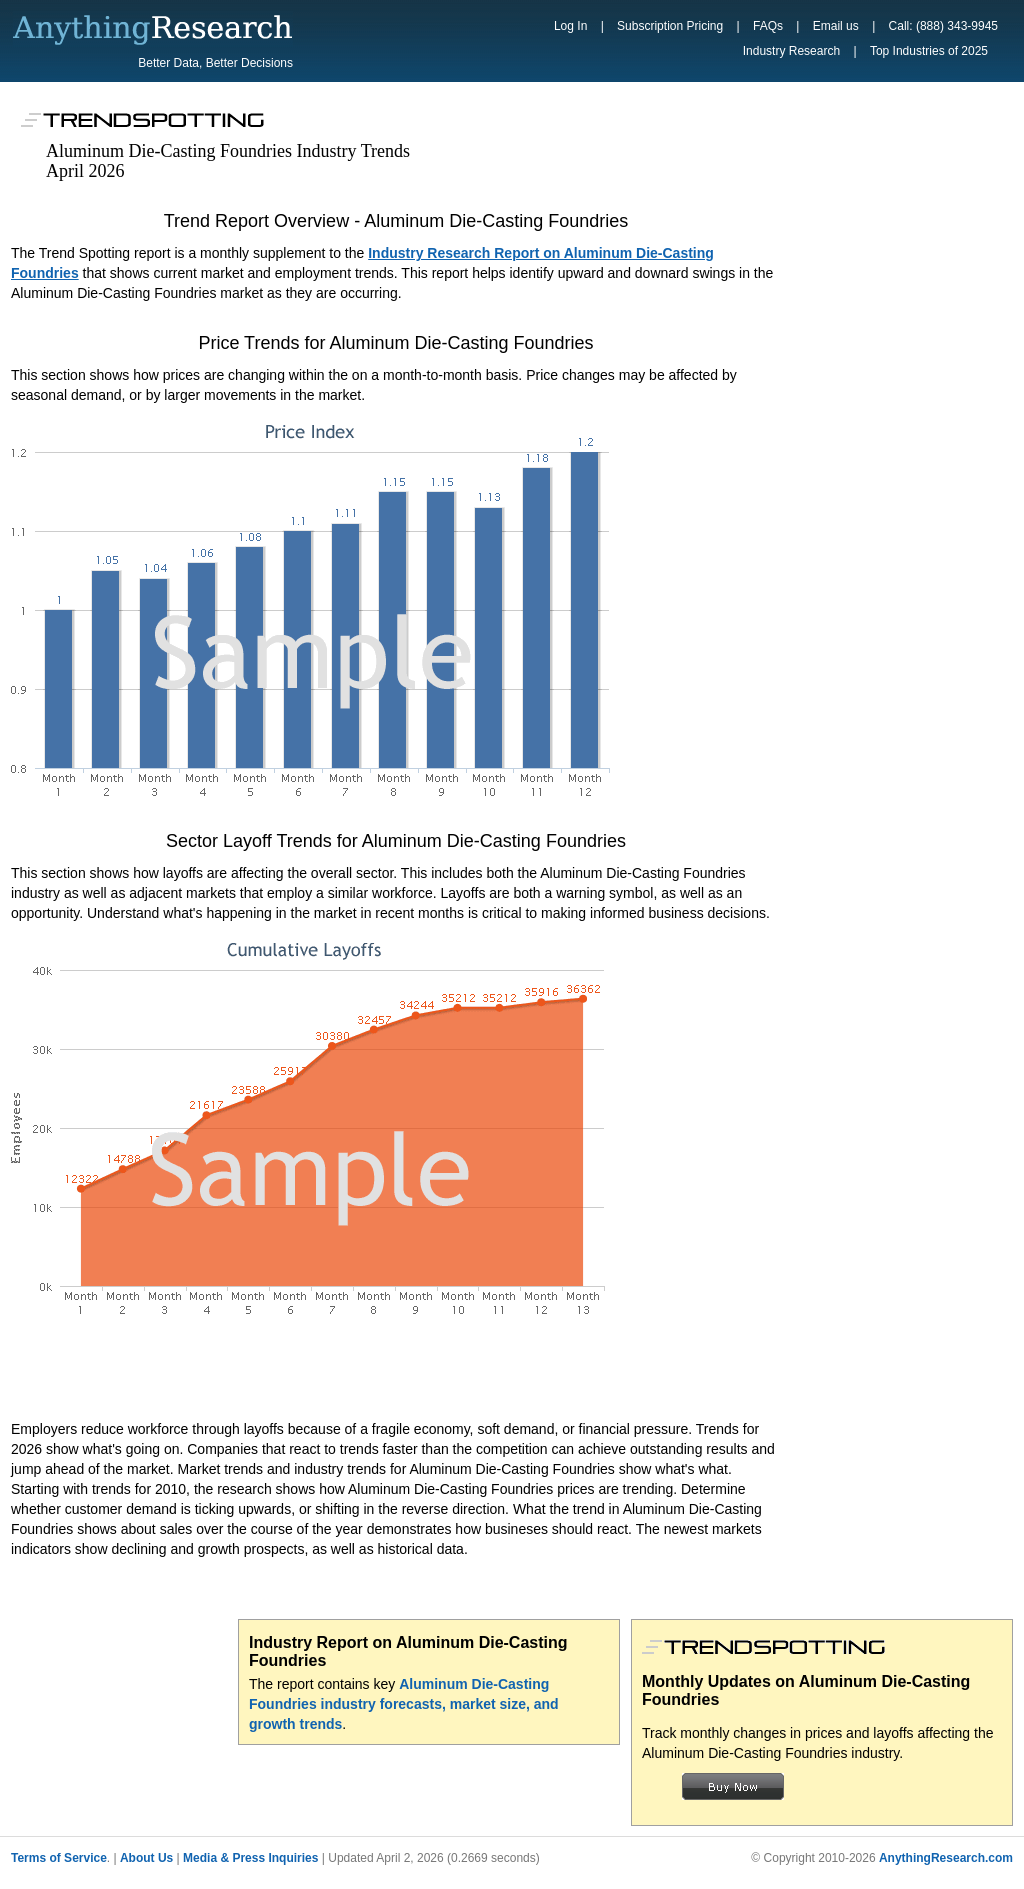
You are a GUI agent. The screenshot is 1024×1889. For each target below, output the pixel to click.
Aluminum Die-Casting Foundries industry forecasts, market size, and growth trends (404, 1704)
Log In (570, 26)
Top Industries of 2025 (929, 51)
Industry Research (791, 51)
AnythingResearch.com (946, 1858)
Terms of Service (59, 1858)
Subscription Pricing (670, 26)
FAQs (768, 26)
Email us (836, 26)
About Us (146, 1858)
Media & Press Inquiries (250, 1858)
